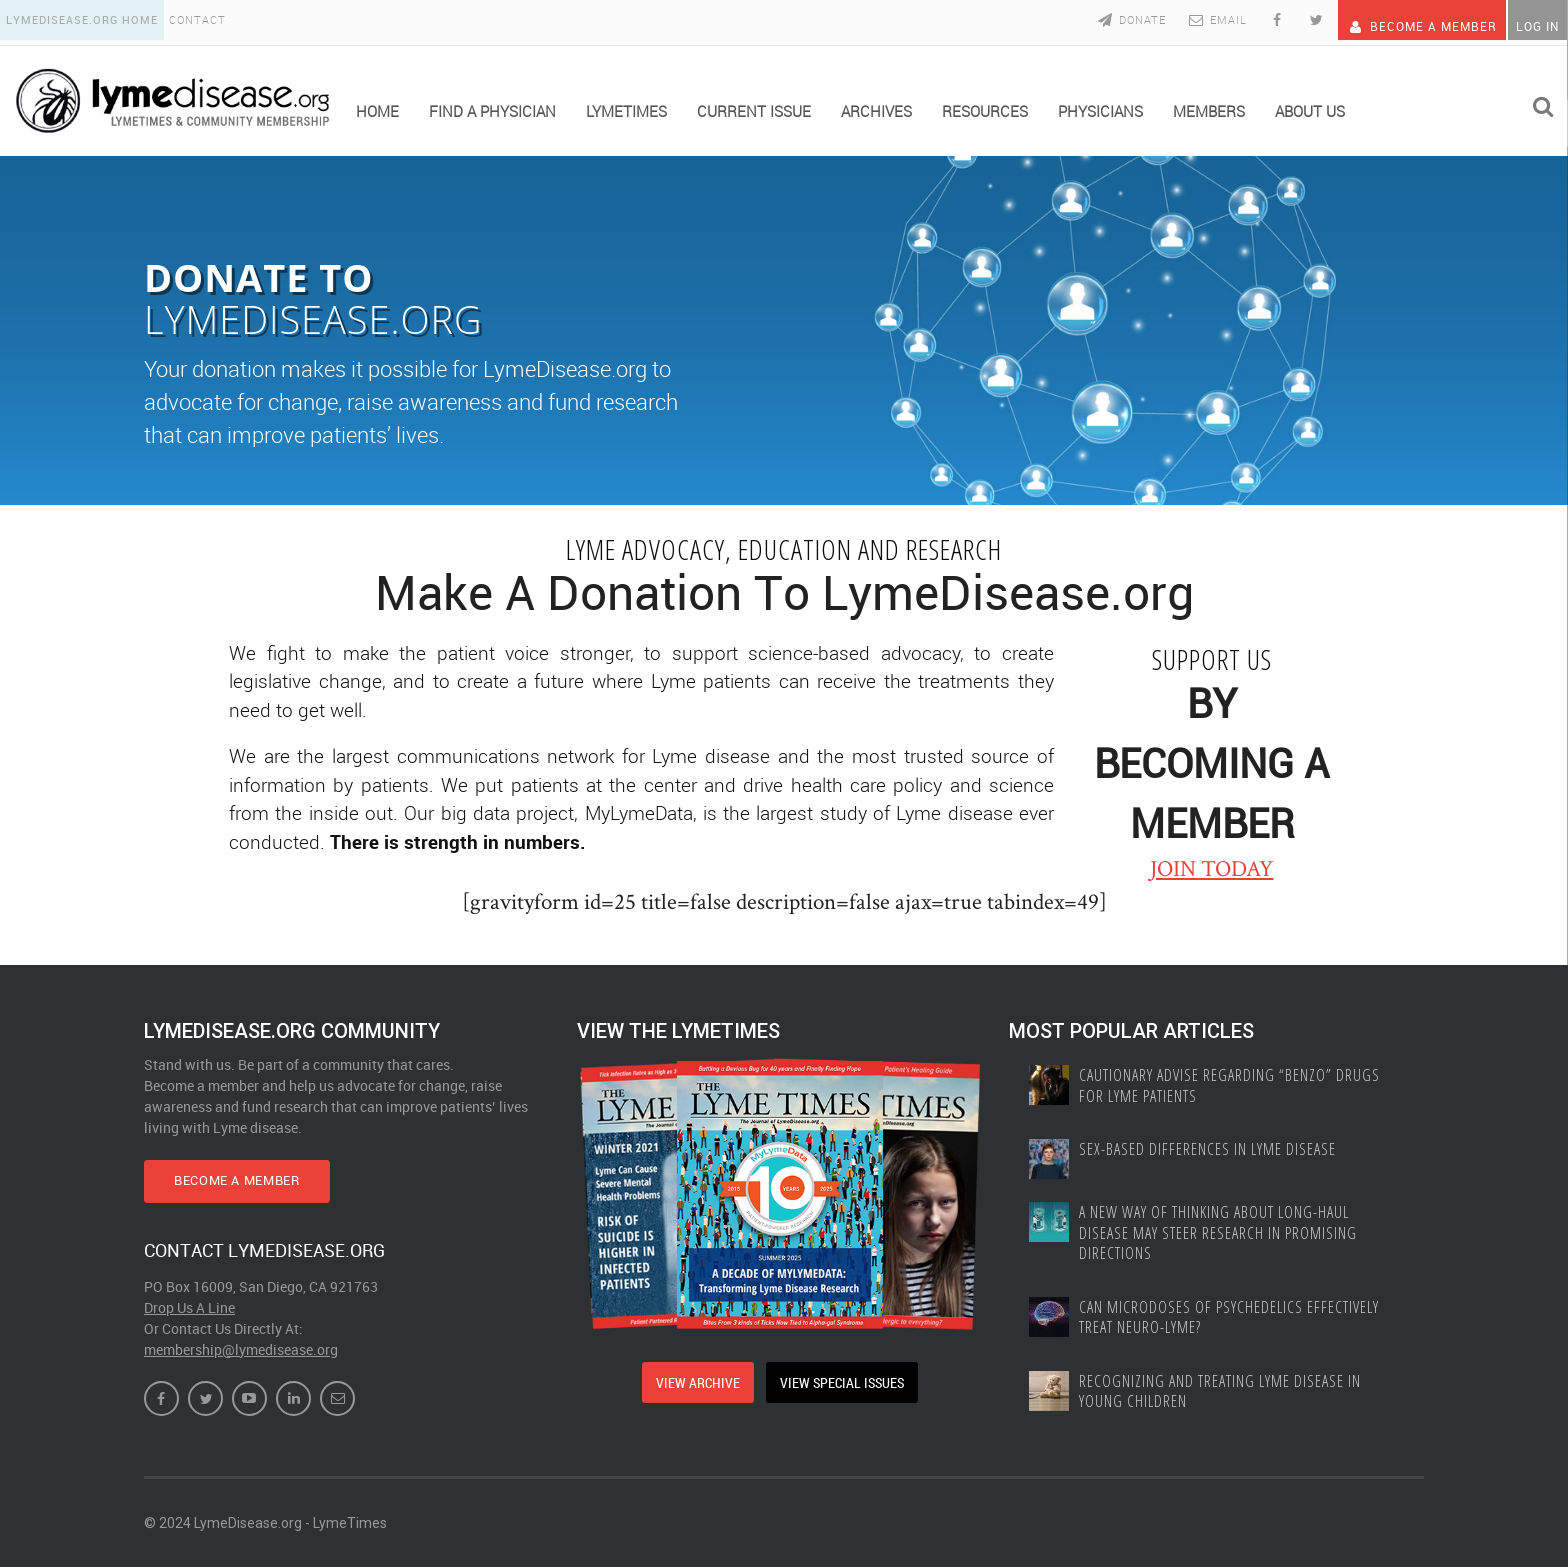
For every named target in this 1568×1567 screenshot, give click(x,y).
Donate (1102, 19)
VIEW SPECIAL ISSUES (845, 1378)
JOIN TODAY (1212, 864)
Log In (1533, 19)
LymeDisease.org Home (86, 19)
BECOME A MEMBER (257, 1177)
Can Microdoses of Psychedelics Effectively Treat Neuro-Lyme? (1231, 1321)
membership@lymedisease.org (241, 1347)
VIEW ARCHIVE (693, 1378)
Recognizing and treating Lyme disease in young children (1224, 1398)
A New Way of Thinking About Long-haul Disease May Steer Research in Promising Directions (1221, 1233)
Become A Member (1403, 19)
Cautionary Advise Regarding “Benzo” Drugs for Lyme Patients (1234, 1082)
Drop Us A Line (189, 1305)
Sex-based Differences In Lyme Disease (1210, 1148)
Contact (210, 19)
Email (1188, 19)
